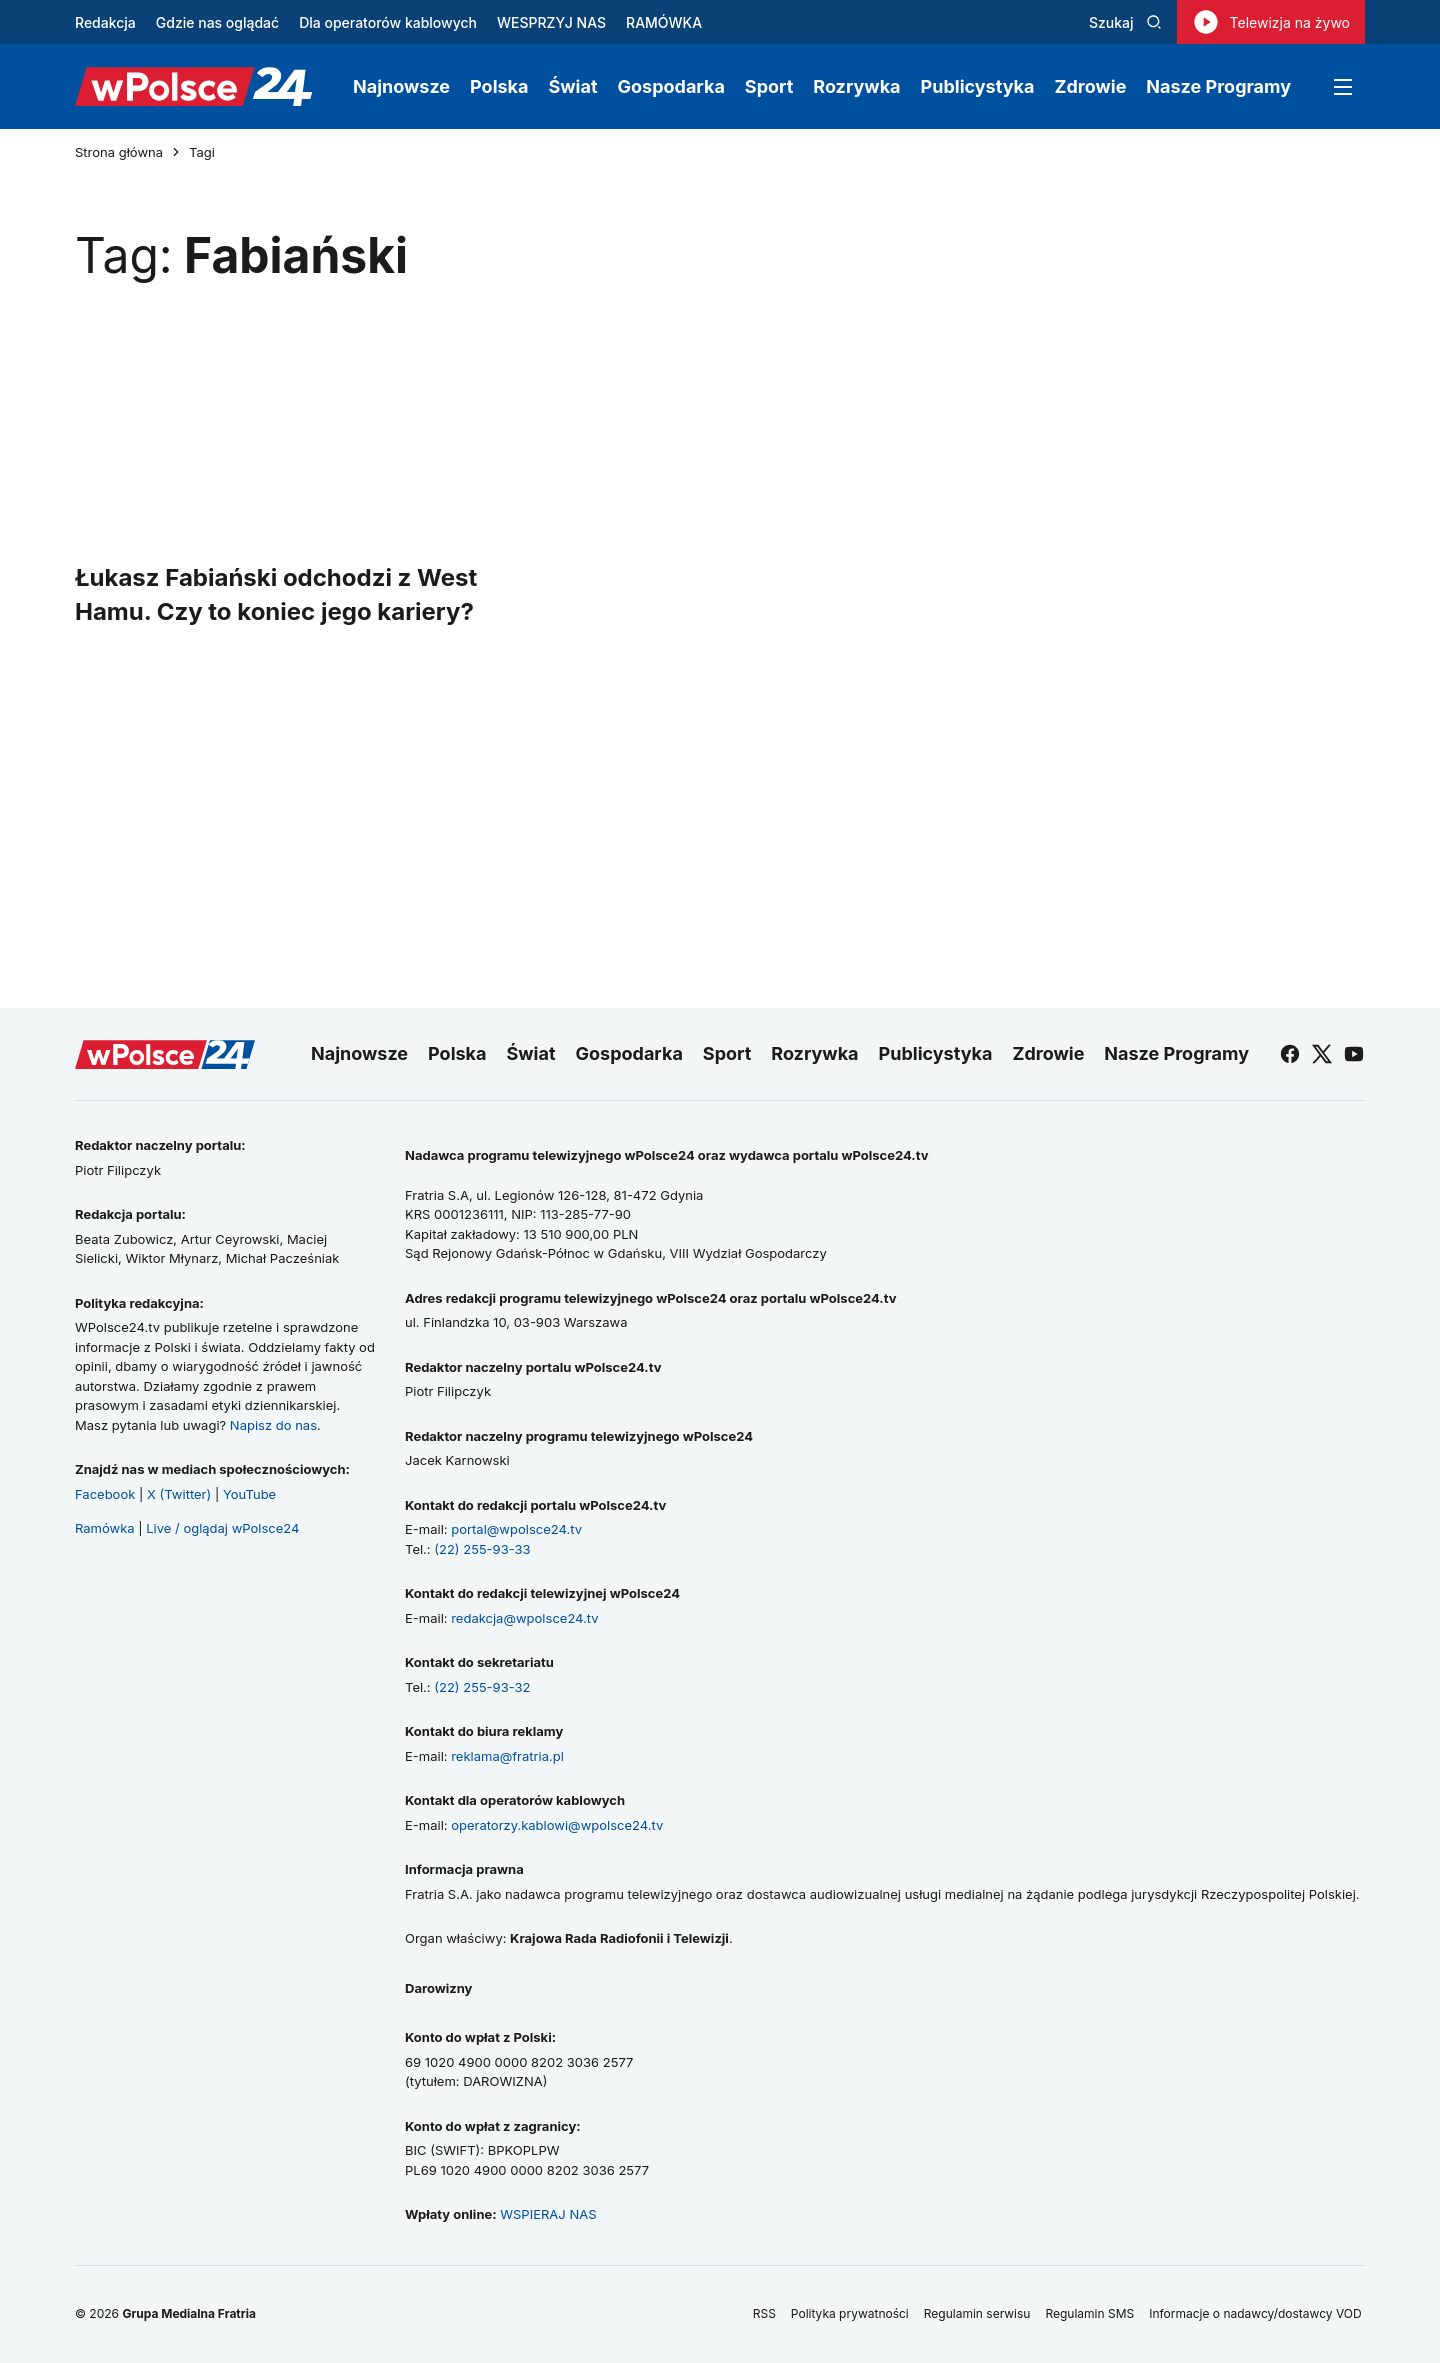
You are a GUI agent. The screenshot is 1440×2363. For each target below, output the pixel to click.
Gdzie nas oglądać (217, 22)
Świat (573, 86)
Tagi (202, 152)
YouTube (249, 1494)
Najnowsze (401, 86)
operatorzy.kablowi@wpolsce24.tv (557, 1825)
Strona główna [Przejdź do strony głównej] (119, 152)
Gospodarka (671, 86)
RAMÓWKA (664, 22)
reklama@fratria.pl (507, 1756)
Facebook (105, 1494)
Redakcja (105, 22)
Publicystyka (978, 86)
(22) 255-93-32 (482, 1687)
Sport (769, 86)
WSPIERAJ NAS (548, 2214)
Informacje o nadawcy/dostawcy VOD (1257, 2313)
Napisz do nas (273, 1425)
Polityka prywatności (850, 2313)
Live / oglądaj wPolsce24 (222, 1528)
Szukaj (1125, 22)
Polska (499, 86)
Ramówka (105, 1528)
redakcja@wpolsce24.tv (524, 1618)
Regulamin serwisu (977, 2313)
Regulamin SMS (1089, 2313)
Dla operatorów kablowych (388, 22)
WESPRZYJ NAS (551, 22)
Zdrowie (1090, 86)
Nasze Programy (1218, 86)
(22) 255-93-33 (482, 1549)
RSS (764, 2313)
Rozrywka (856, 86)
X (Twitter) (179, 1494)
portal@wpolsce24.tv (516, 1529)
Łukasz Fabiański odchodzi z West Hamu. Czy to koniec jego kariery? (276, 594)
